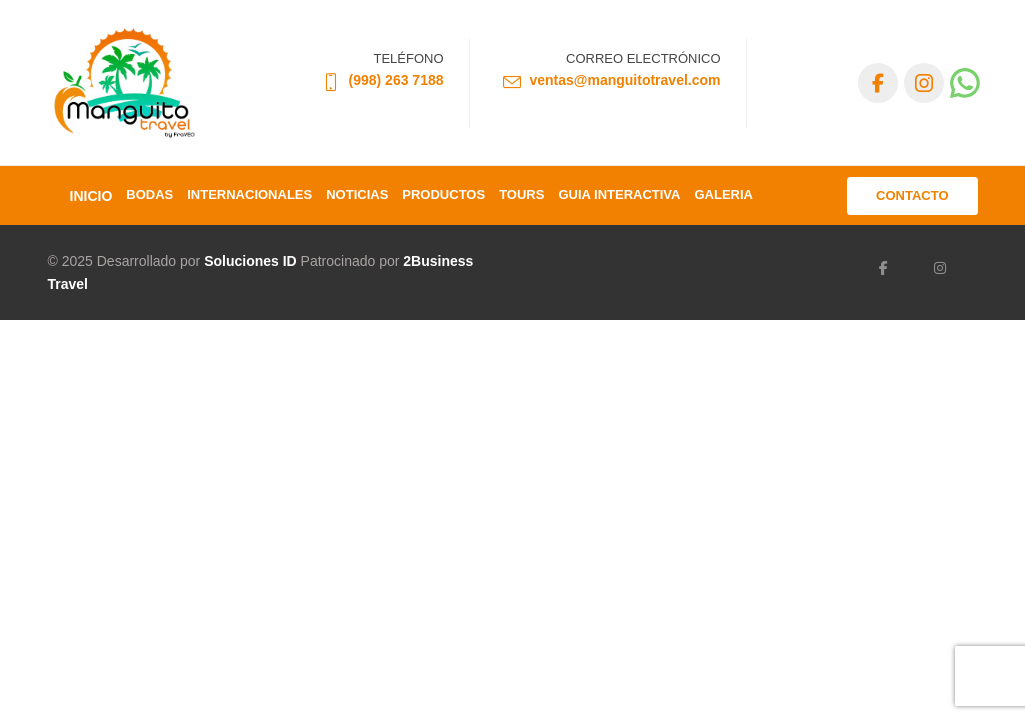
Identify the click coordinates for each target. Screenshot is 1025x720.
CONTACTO (912, 195)
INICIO (91, 196)
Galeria (723, 194)
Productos (443, 194)
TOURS (521, 194)
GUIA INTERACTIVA (619, 194)
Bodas (149, 194)
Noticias (357, 194)
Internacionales (249, 194)
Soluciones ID (250, 261)
